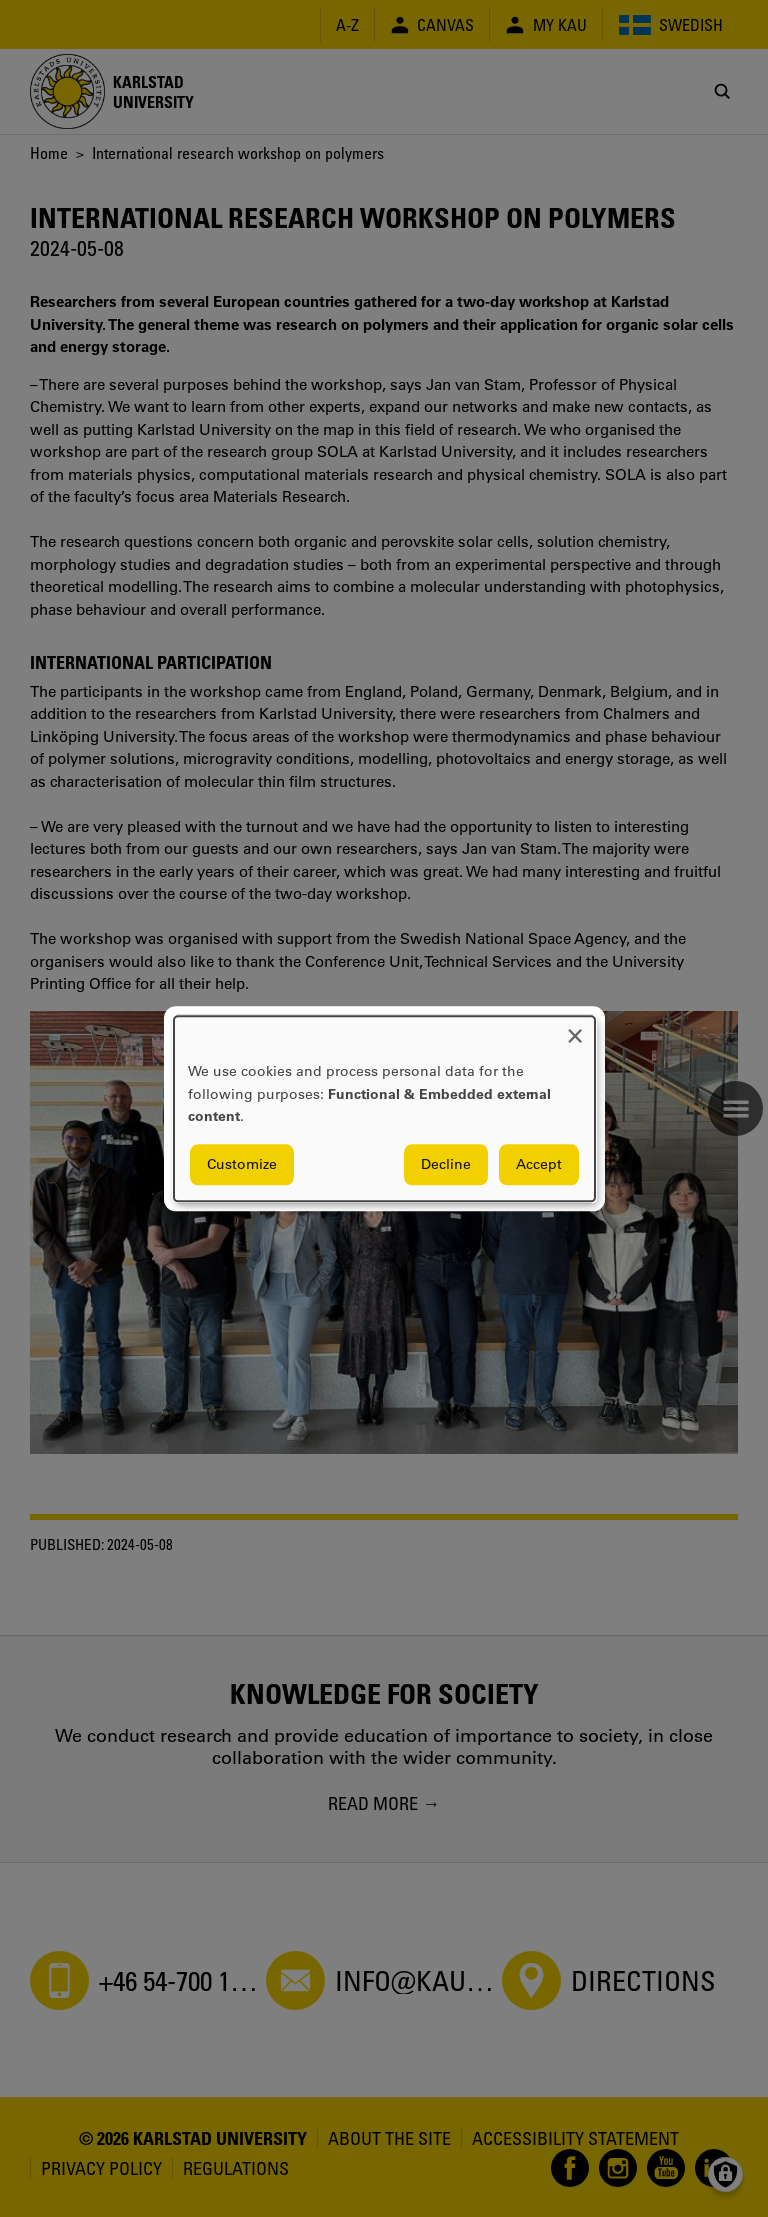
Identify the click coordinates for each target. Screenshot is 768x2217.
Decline (446, 1164)
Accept (539, 1164)
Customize (242, 1164)
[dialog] (384, 1108)
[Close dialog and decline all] (575, 1028)
